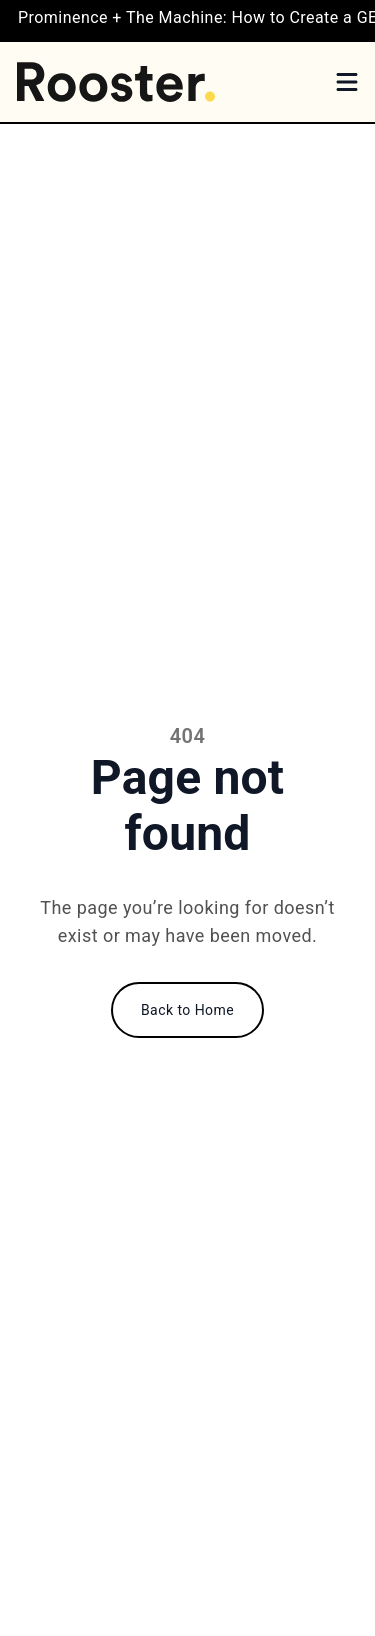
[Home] (116, 82)
